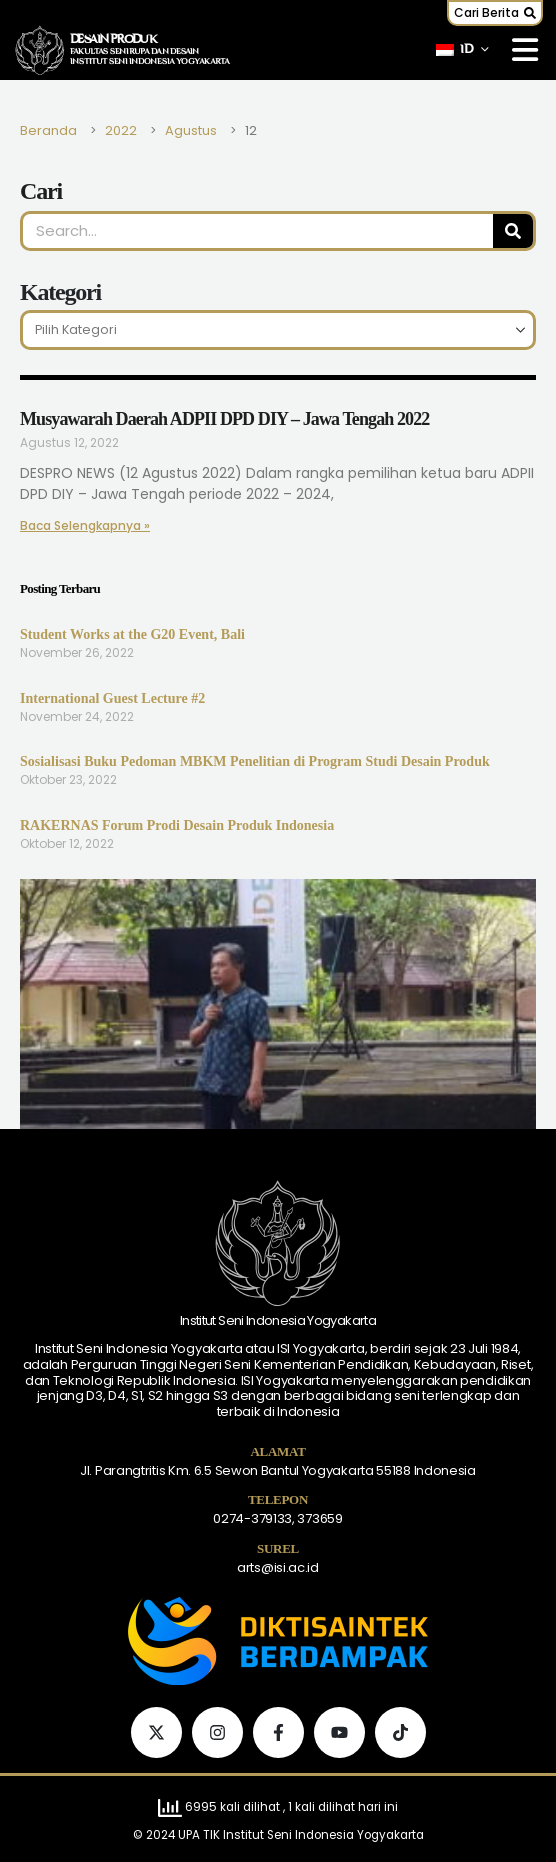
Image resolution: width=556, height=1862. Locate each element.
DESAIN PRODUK (113, 40)
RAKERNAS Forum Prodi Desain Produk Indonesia (177, 825)
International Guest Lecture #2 (112, 698)
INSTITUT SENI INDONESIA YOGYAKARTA (150, 62)
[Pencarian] (513, 231)
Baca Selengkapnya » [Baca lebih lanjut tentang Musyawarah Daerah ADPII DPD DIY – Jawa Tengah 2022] (85, 525)
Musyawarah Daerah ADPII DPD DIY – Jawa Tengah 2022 (224, 419)
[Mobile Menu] (525, 50)
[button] (495, 13)
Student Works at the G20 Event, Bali (132, 634)
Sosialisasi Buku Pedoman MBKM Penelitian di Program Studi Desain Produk (255, 761)
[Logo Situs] (40, 50)
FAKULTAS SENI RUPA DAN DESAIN (134, 52)
